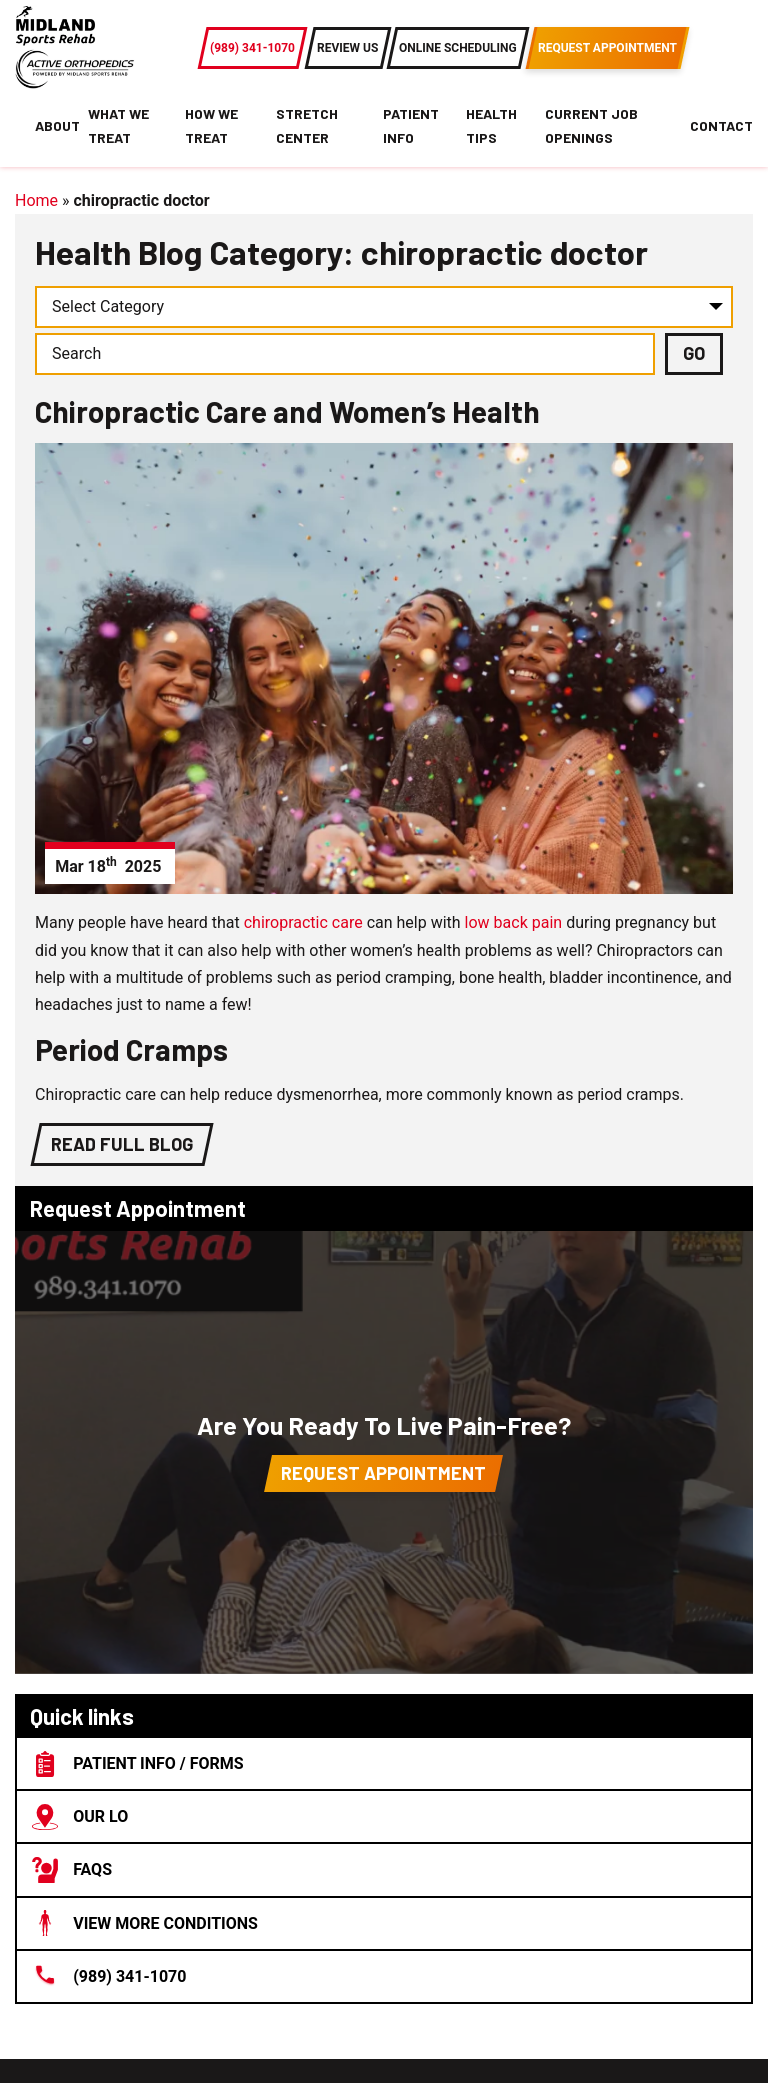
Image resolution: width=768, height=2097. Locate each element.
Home (36, 200)
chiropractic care (303, 922)
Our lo (80, 1817)
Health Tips (491, 125)
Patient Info (411, 125)
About (57, 125)
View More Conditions (145, 1923)
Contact (721, 125)
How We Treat (211, 125)
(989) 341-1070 (109, 1976)
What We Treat (118, 125)
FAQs (72, 1870)
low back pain (514, 922)
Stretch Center (307, 125)
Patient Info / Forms (138, 1764)
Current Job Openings (591, 125)
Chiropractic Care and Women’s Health (287, 411)
